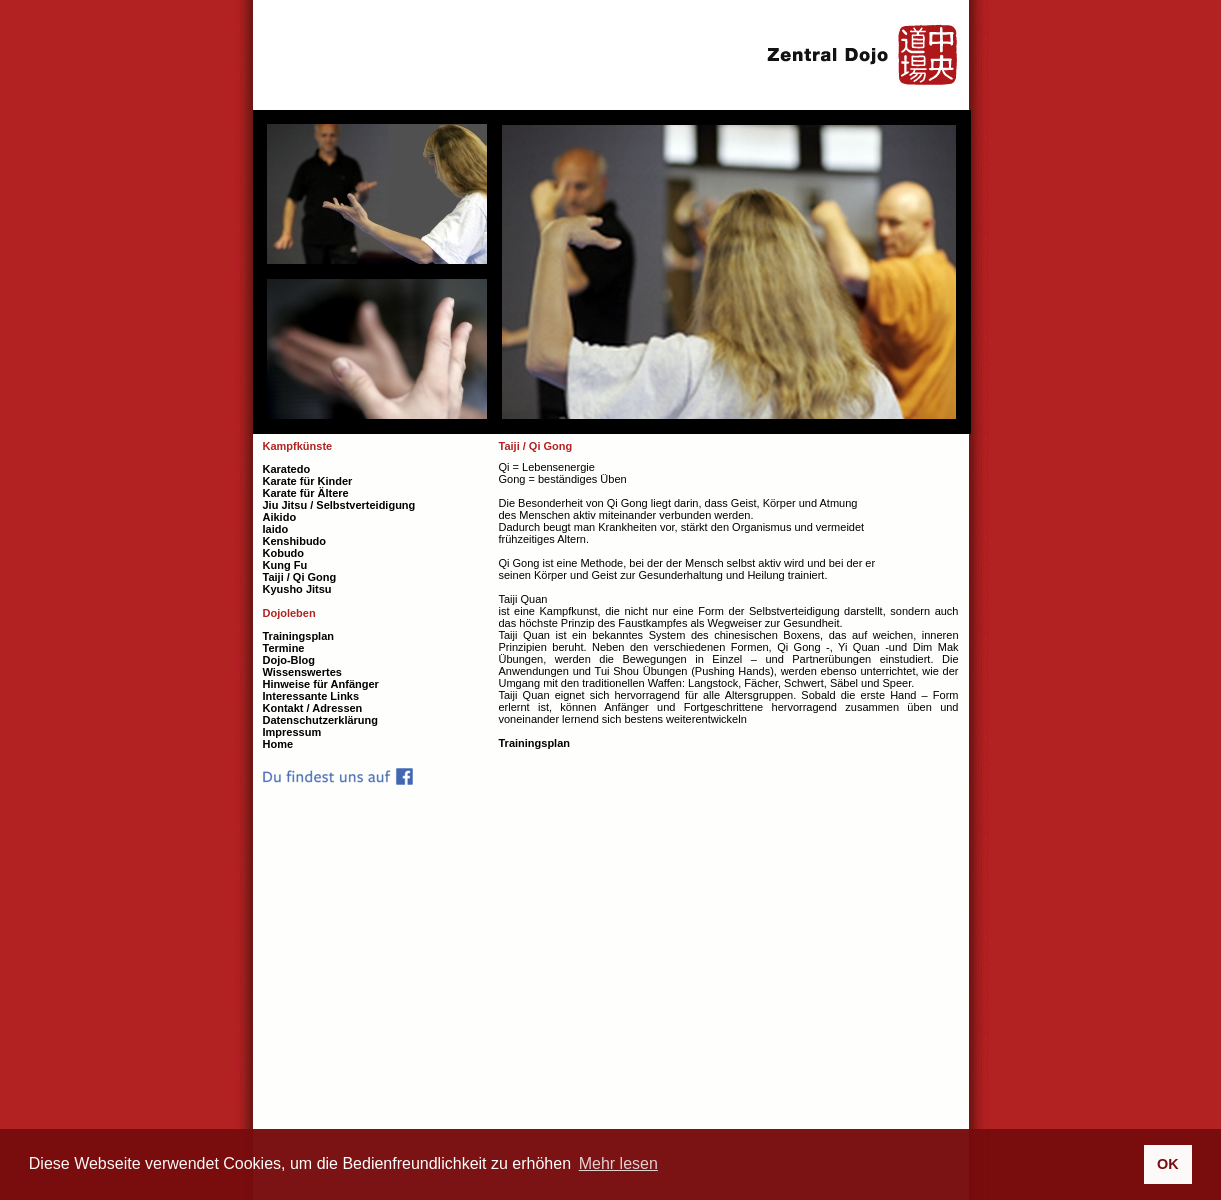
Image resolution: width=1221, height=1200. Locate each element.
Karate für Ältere (306, 493)
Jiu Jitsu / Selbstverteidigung (339, 505)
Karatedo (287, 469)
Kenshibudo (295, 541)
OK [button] (1168, 1164)
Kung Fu (285, 565)
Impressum (292, 732)
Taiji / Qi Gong (300, 577)
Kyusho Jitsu (297, 589)
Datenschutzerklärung (321, 720)
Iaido (276, 529)
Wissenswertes (302, 672)
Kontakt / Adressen (313, 708)
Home (278, 744)
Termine (284, 648)
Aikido (280, 517)
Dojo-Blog (289, 660)
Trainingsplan (535, 743)
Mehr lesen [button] (618, 1163)
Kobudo (284, 553)
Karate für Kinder (308, 481)
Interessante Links (311, 696)
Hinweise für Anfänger (321, 684)
